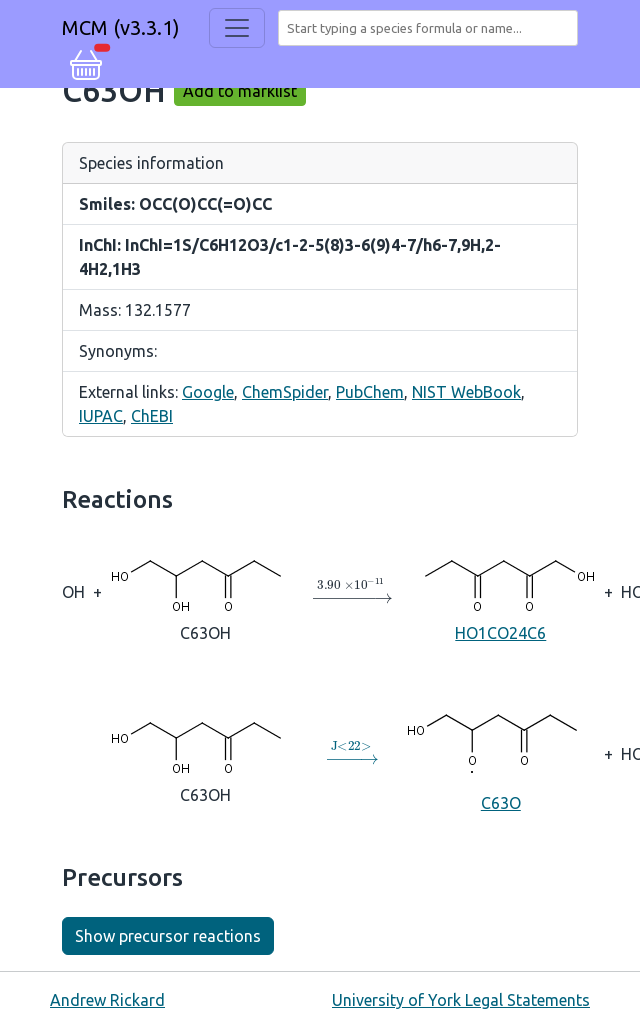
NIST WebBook (466, 392)
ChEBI (152, 416)
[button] (86, 62)
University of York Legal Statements (461, 1000)
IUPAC (101, 416)
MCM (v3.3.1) (121, 27)
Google (208, 392)
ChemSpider (285, 392)
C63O (501, 752)
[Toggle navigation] (237, 28)
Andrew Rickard (107, 1000)
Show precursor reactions (168, 936)
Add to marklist (240, 91)
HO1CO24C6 (501, 590)
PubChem (370, 392)
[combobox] (432, 28)
